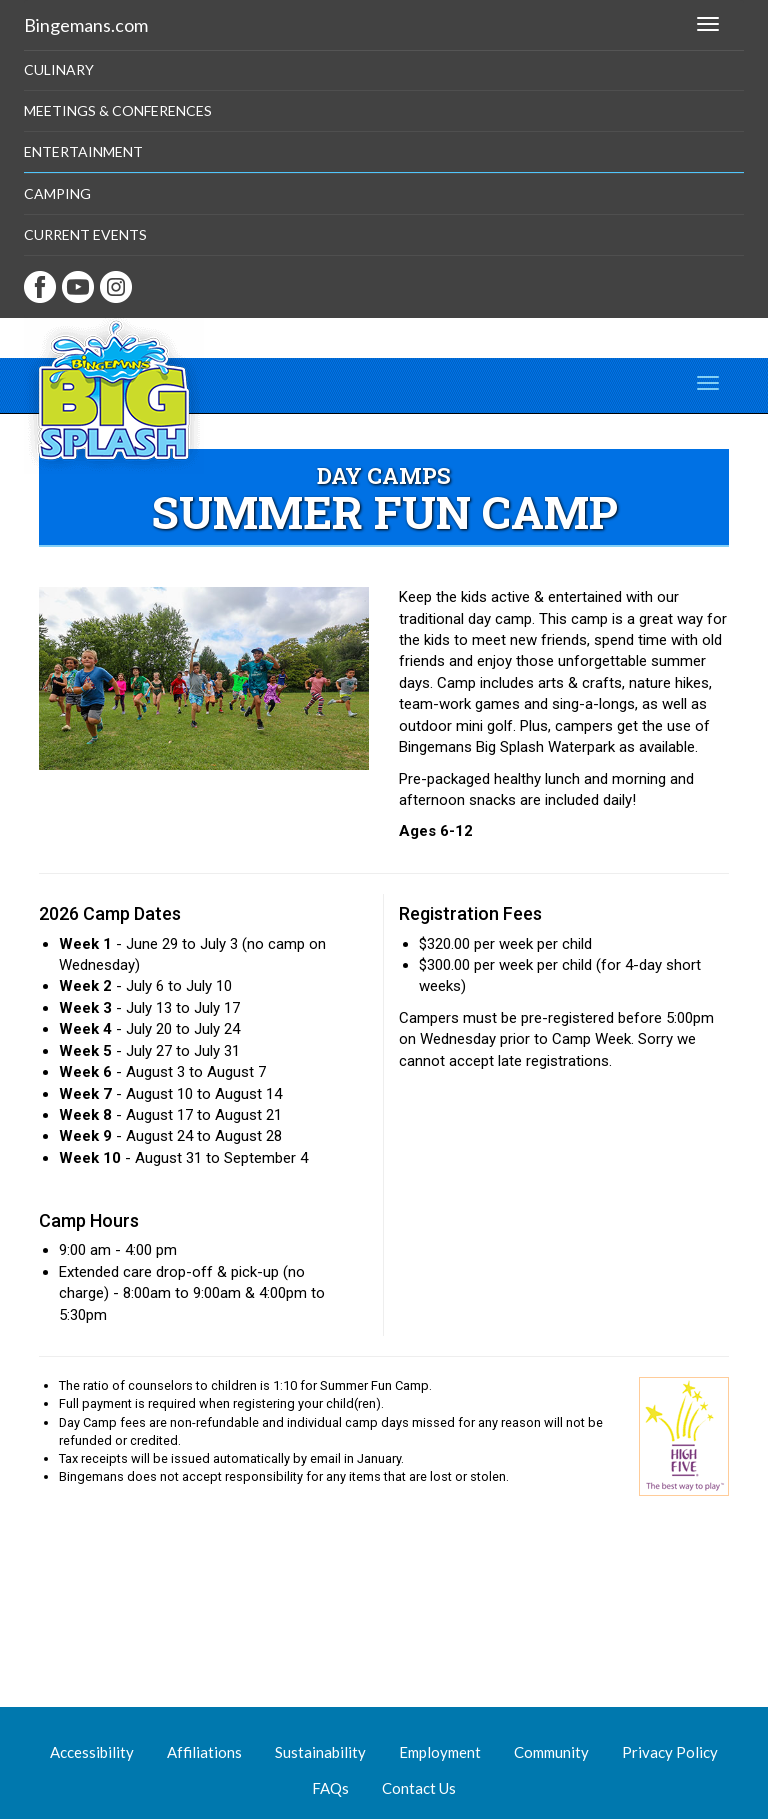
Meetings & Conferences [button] (118, 110)
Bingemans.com (86, 25)
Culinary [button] (59, 69)
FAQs (330, 1788)
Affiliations (204, 1752)
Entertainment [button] (83, 151)
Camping (57, 193)
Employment (440, 1752)
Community (551, 1752)
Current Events (85, 234)
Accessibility (92, 1752)
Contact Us (419, 1788)
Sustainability (320, 1752)
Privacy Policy (670, 1752)
